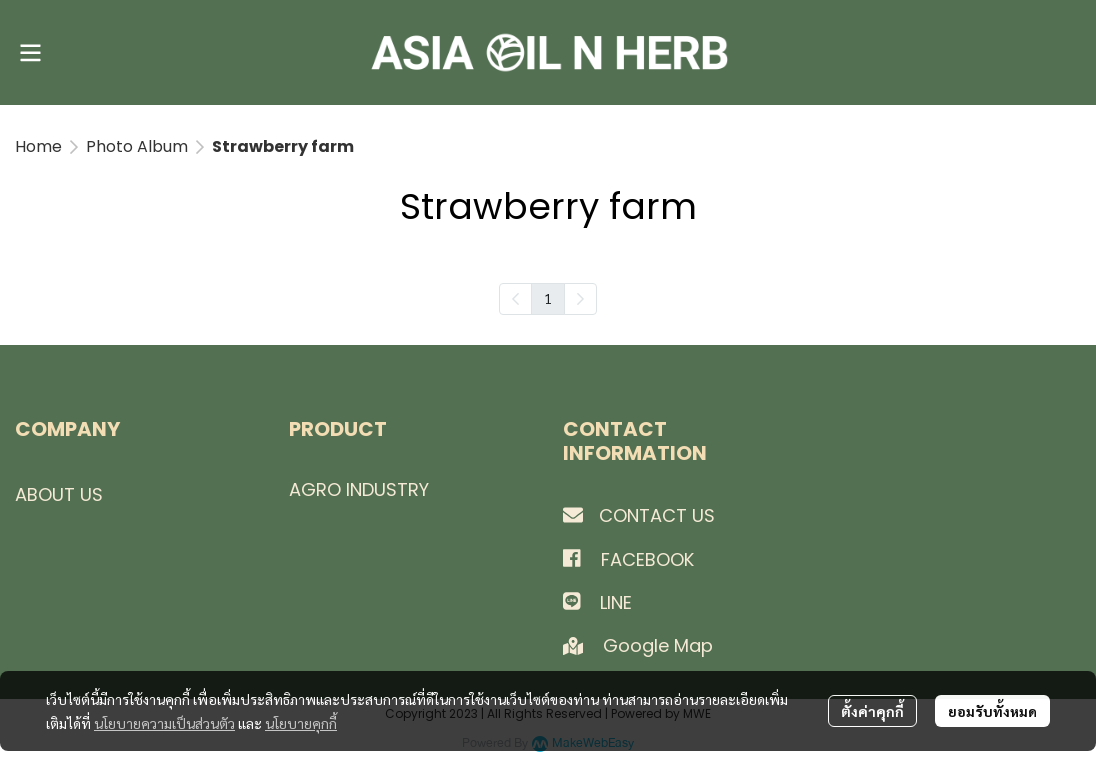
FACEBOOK (647, 559)
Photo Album (137, 146)
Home (38, 146)
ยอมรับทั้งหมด (992, 711)
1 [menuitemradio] (548, 298)
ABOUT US (59, 494)
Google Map (660, 645)
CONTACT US (657, 515)
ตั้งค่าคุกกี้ (872, 711)
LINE (616, 602)
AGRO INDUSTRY (359, 489)
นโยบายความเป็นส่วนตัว (164, 723)
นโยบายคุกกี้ (301, 723)
